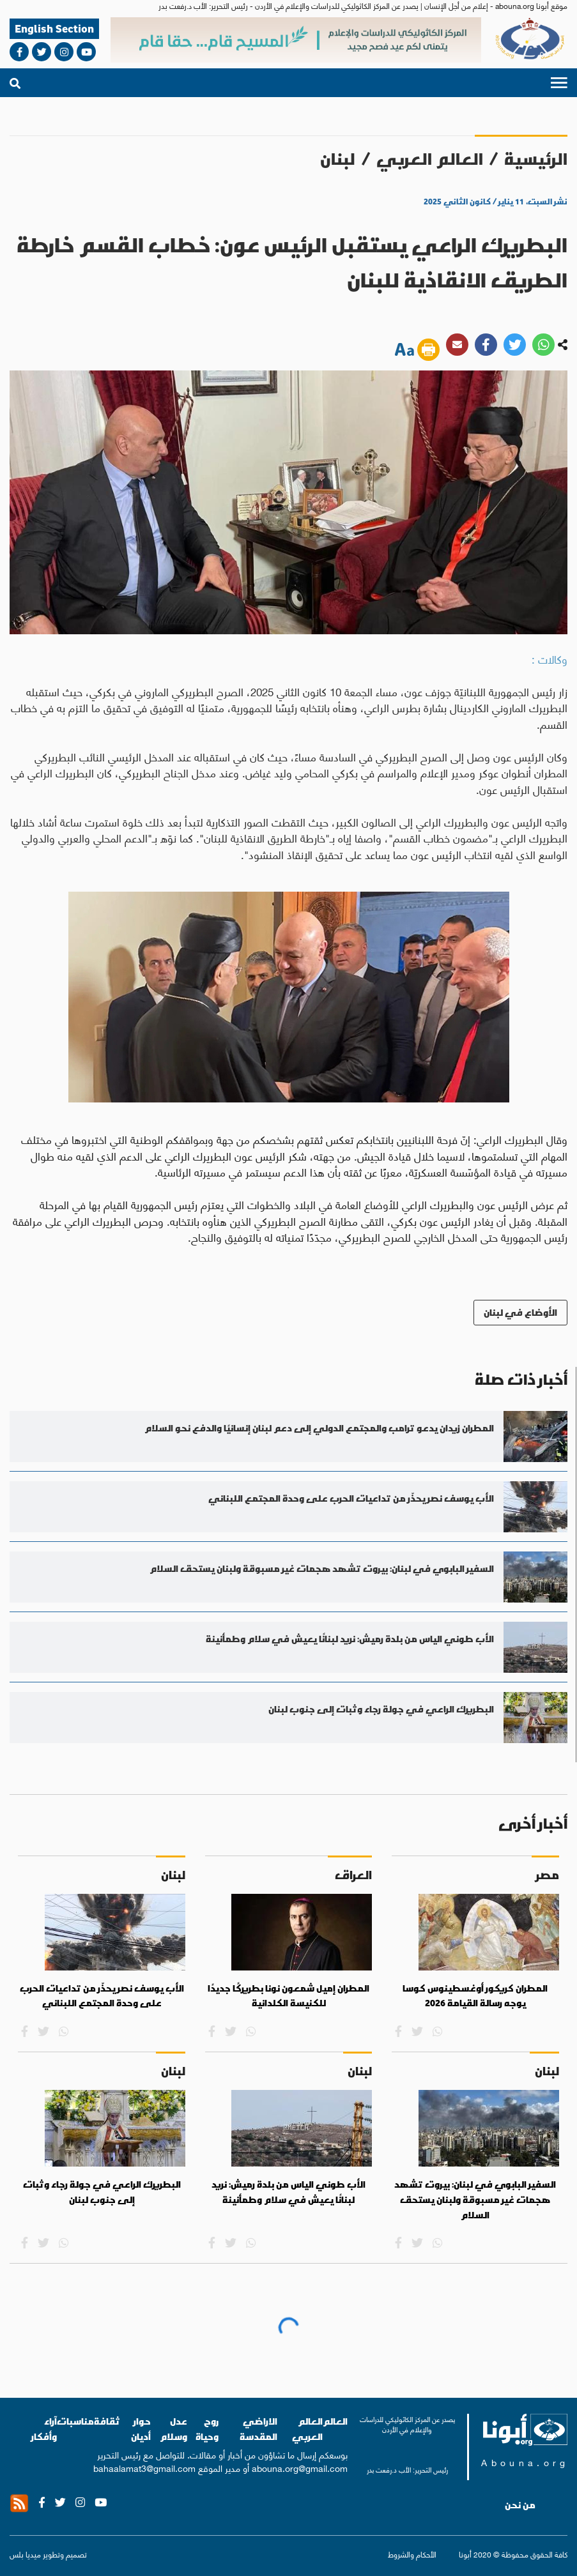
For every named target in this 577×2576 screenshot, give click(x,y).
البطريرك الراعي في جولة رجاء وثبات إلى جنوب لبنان (102, 2192)
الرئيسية (535, 158)
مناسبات (75, 2421)
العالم (335, 2421)
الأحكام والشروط (412, 2554)
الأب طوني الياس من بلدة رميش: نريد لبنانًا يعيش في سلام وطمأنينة (288, 2192)
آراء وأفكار (44, 2428)
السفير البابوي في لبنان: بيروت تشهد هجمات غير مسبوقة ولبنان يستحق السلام (475, 2199)
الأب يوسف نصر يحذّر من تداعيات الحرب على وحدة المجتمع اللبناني (102, 1996)
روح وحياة (207, 2428)
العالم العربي (429, 158)
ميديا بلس (25, 2554)
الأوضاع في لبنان (520, 1312)
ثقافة (107, 2421)
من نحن (520, 2505)
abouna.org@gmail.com (300, 2467)
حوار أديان (141, 2428)
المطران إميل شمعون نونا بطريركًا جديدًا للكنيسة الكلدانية (288, 1996)
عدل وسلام (173, 2428)
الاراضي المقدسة (258, 2428)
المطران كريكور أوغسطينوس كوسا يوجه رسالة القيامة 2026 (475, 1996)
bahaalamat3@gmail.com (144, 2467)
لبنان (337, 158)
